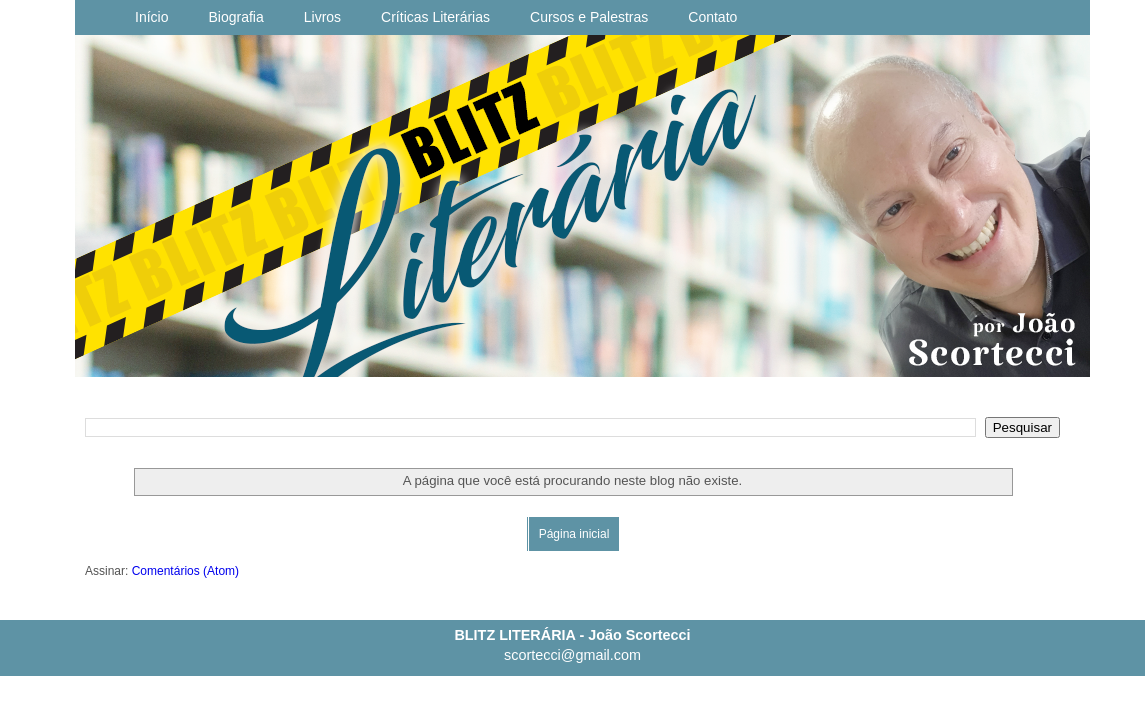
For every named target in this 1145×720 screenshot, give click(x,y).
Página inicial (574, 534)
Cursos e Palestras (589, 17)
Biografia (235, 17)
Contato (712, 17)
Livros (322, 17)
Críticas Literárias (435, 17)
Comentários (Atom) (185, 571)
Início (151, 17)
